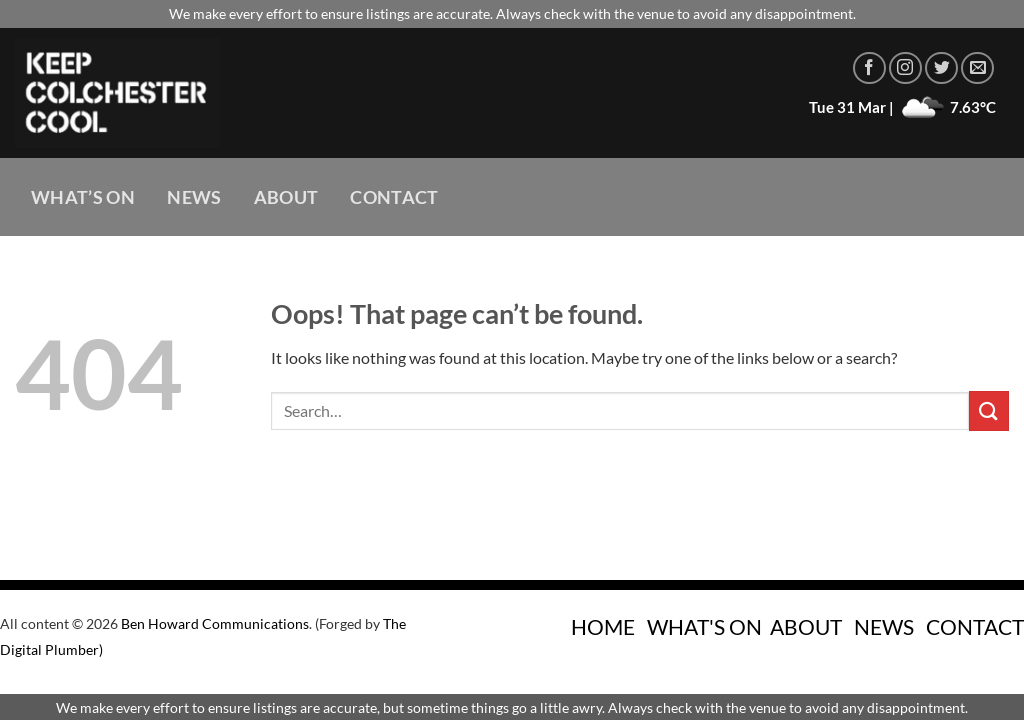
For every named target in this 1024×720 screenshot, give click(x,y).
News (194, 197)
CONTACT (975, 626)
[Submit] (989, 410)
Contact (394, 197)
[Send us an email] (977, 68)
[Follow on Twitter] (941, 68)
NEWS (884, 626)
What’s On (83, 197)
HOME (603, 626)
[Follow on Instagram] (905, 68)
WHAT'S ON (704, 626)
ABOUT (806, 626)
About (286, 197)
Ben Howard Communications (215, 623)
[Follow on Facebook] (869, 68)
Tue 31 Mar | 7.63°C (902, 107)
